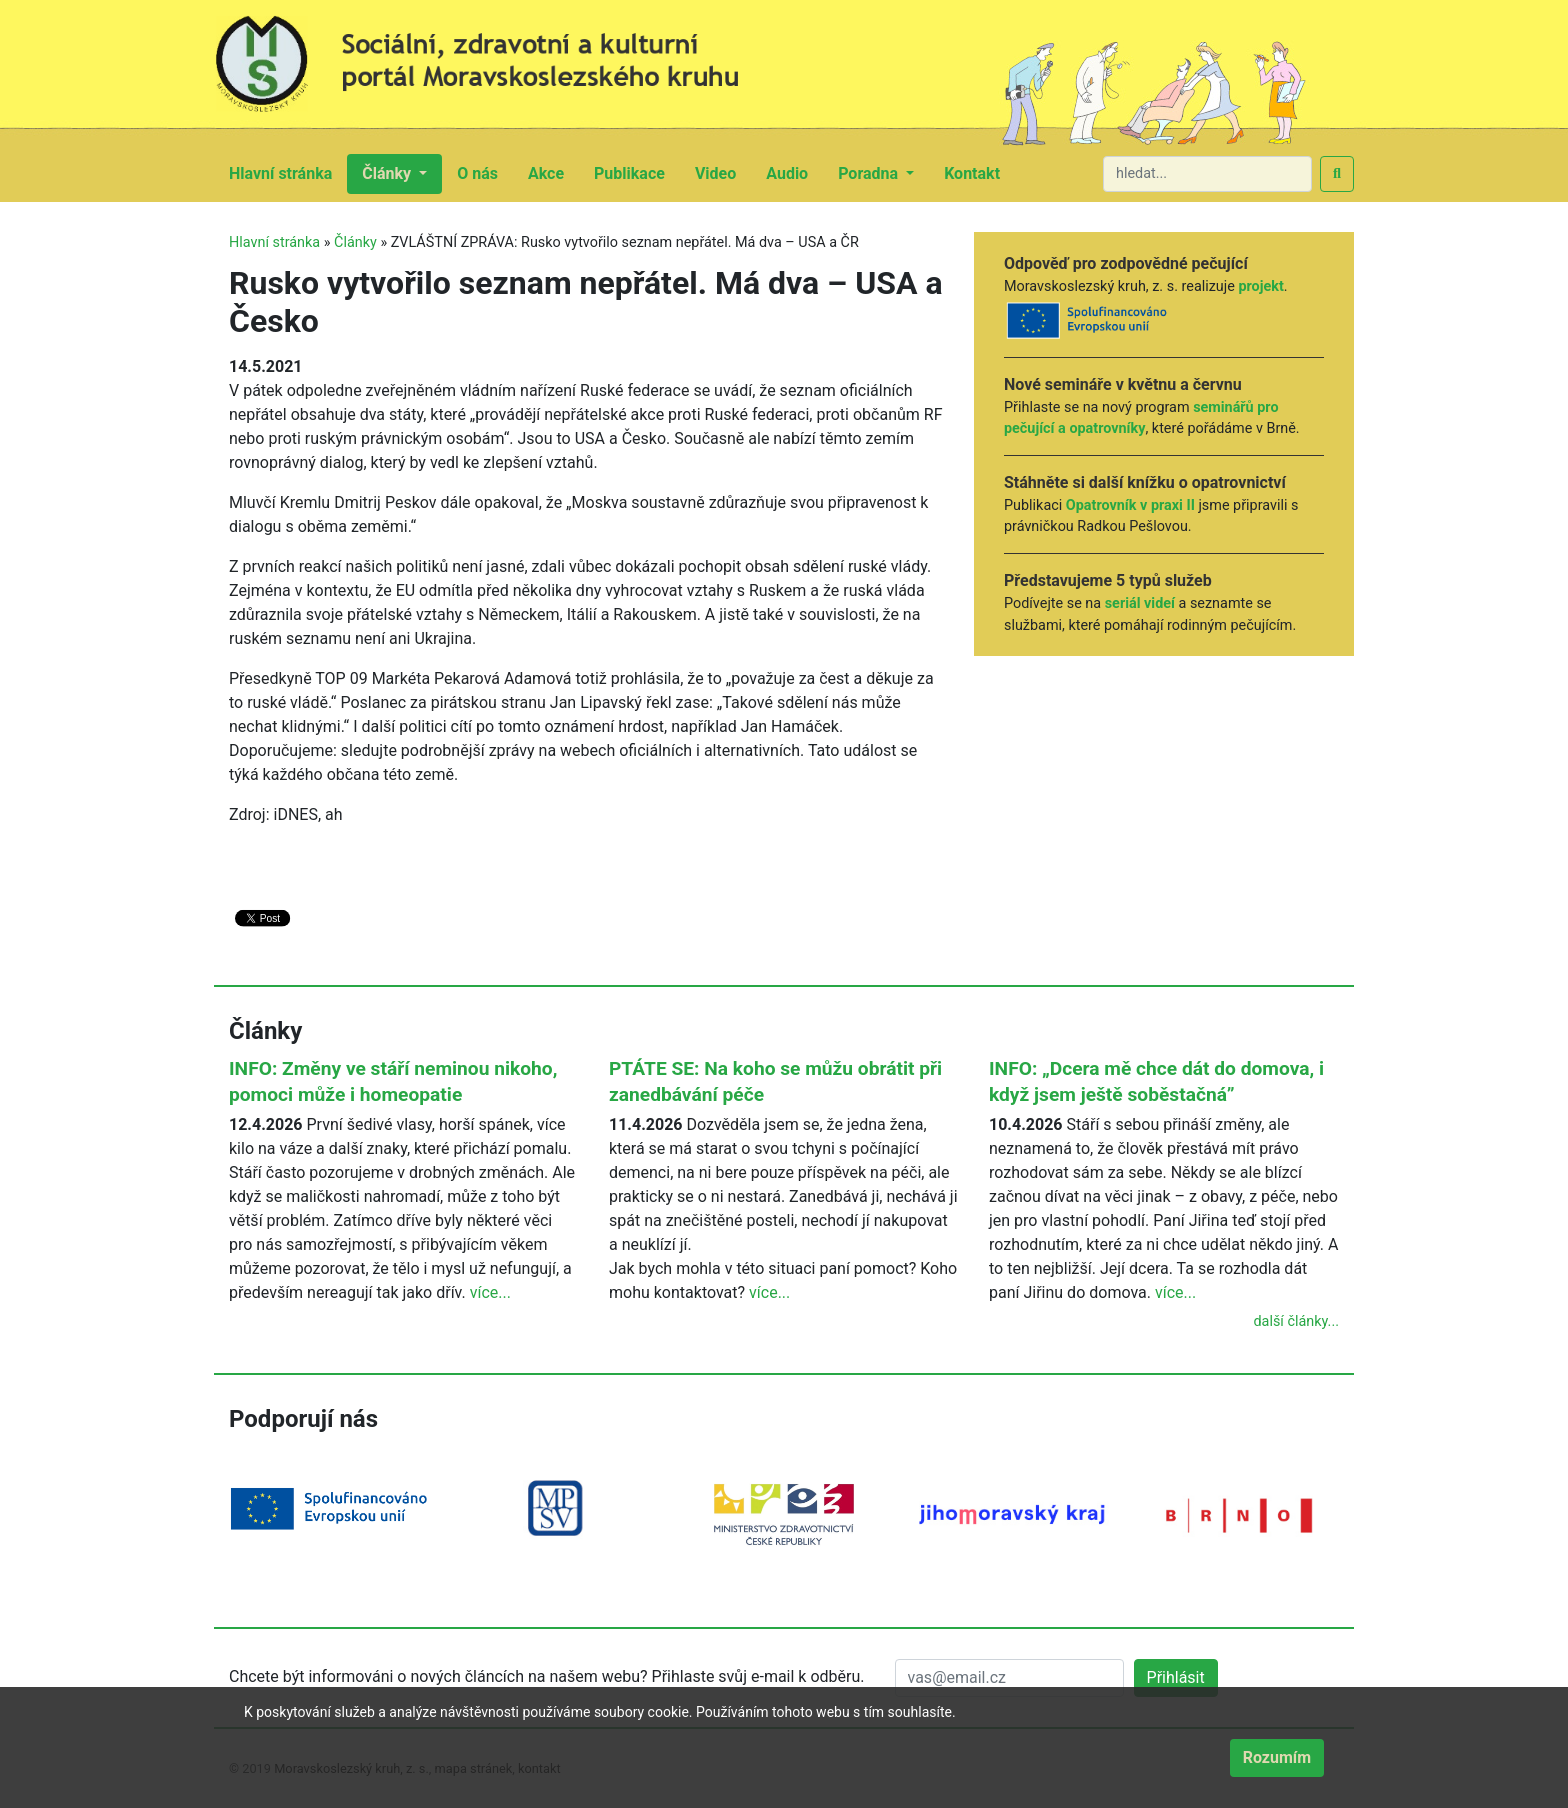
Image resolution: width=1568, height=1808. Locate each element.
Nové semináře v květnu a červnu (1123, 384)
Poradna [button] (870, 173)
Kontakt (979, 172)
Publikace (637, 172)
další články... (1296, 1321)
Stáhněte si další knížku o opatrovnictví (1145, 482)
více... (490, 1292)
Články (355, 242)
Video (723, 172)
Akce (553, 172)
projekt (1260, 286)
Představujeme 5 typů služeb (1108, 580)
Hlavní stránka (288, 172)
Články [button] (388, 173)
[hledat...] (1207, 174)
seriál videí (1140, 603)
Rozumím (1277, 1757)
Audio (794, 172)
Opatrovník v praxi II (1130, 505)
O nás (485, 172)
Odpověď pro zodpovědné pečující (1126, 263)
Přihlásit (1176, 1677)
